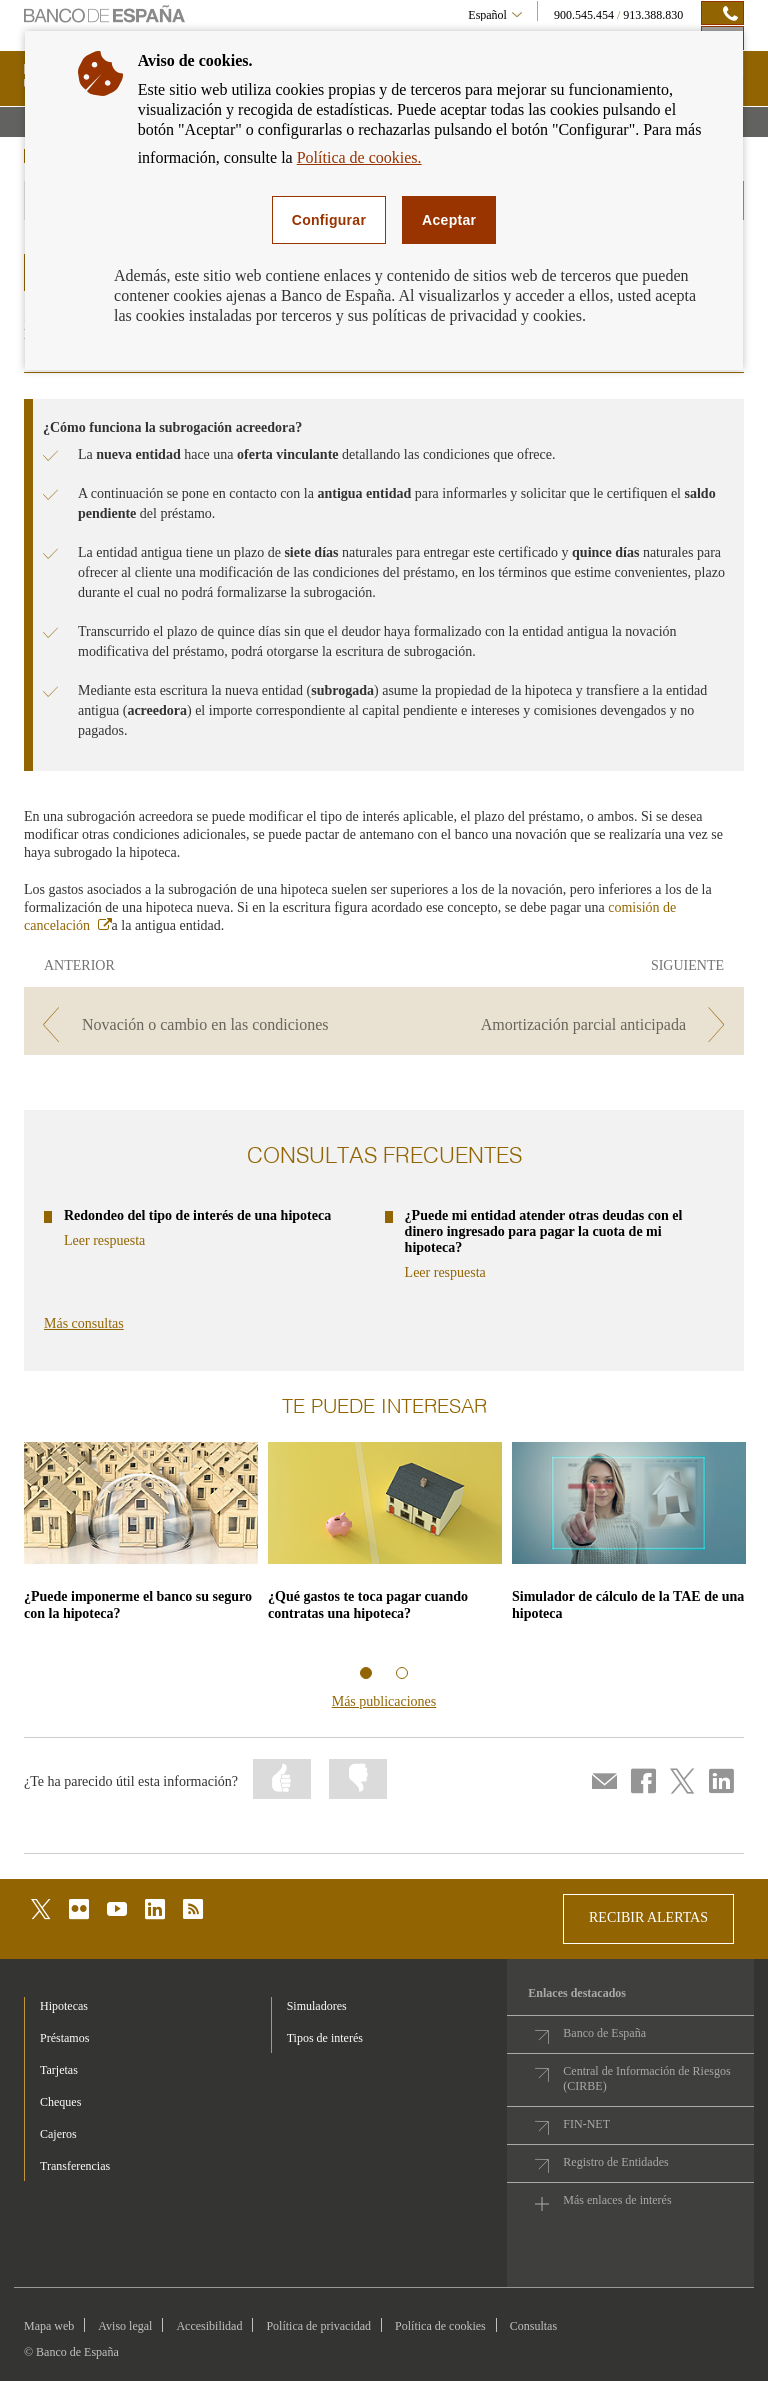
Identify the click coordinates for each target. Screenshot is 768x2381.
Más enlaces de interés (617, 2200)
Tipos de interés (325, 2038)
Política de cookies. (359, 157)
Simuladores (317, 2006)
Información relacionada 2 (402, 1673)
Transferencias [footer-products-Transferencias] (75, 2166)
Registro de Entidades (615, 2162)
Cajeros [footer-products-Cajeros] (58, 2134)
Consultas (533, 2326)
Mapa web (49, 2326)
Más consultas (84, 1323)
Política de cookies (440, 2326)
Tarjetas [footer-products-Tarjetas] (59, 2070)
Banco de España (604, 2033)
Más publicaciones (384, 1701)
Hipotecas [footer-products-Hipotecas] (64, 2006)
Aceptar (449, 220)
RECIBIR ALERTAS (648, 1917)
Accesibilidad (209, 2326)
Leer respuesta (104, 1241)
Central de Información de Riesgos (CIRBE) (646, 2078)
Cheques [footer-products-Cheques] (60, 2102)
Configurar (329, 220)
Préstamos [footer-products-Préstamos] (64, 2038)
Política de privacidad (318, 2326)
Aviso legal (125, 2326)
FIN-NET (586, 2124)
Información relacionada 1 (366, 1673)
